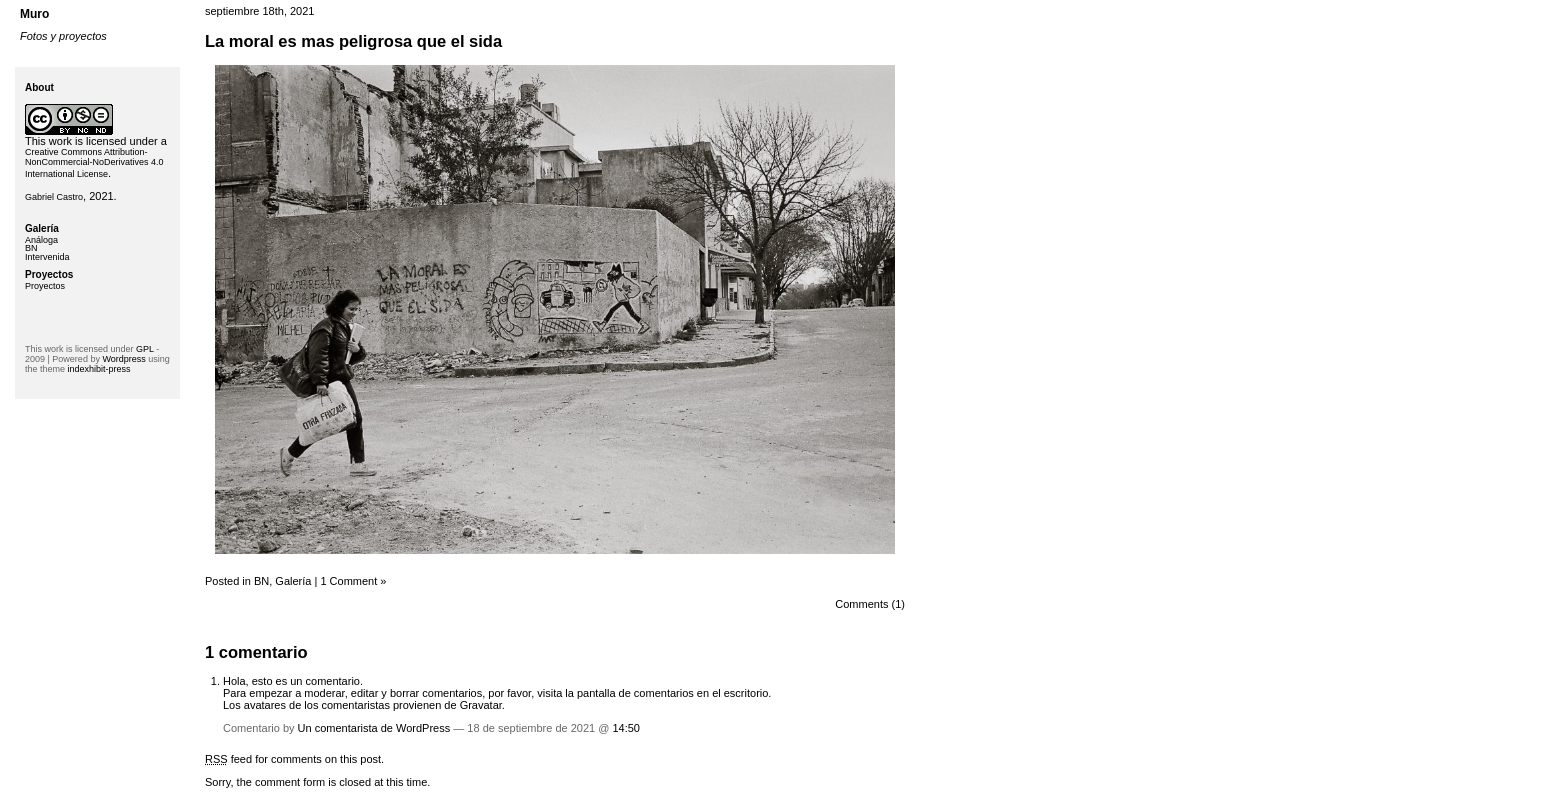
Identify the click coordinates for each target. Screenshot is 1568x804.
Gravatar (481, 705)
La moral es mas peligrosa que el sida (353, 41)
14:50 (626, 728)
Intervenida (47, 257)
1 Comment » (353, 581)
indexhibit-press (99, 369)
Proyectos (45, 286)
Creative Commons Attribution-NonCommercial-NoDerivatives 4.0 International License (94, 163)
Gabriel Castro (54, 197)
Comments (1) (870, 604)
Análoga (41, 240)
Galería (293, 581)
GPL (145, 349)
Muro (34, 14)
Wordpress (123, 359)
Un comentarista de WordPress (374, 728)
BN (261, 581)
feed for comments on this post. (294, 759)
